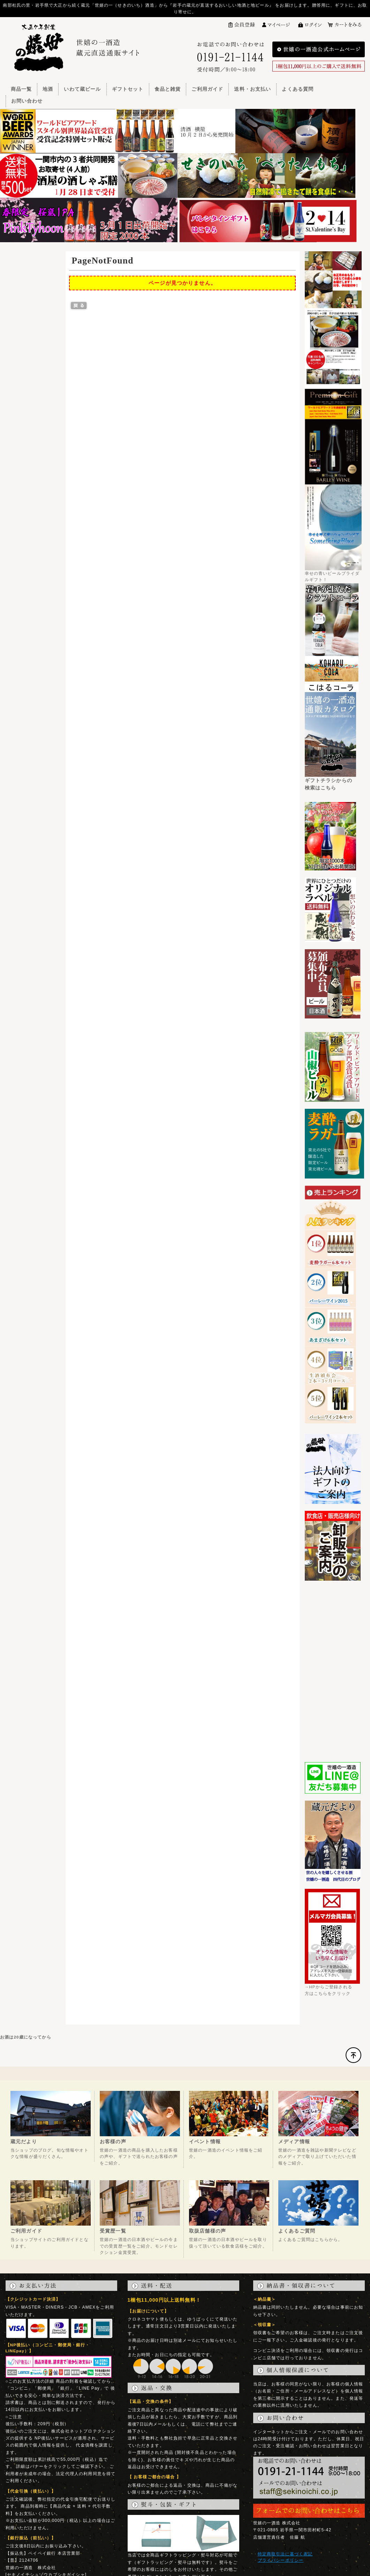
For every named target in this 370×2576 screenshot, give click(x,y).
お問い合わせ (27, 101)
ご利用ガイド (207, 89)
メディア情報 (294, 2141)
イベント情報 (205, 2141)
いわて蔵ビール (82, 89)
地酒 (48, 89)
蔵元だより (23, 2141)
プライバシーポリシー (281, 2560)
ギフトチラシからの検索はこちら (330, 781)
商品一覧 (21, 89)
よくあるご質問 (296, 2231)
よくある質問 (298, 89)
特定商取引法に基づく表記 (285, 2554)
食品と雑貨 (167, 89)
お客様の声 (113, 2141)
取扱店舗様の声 (207, 2231)
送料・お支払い (252, 89)
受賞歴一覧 (113, 2231)
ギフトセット (128, 89)
